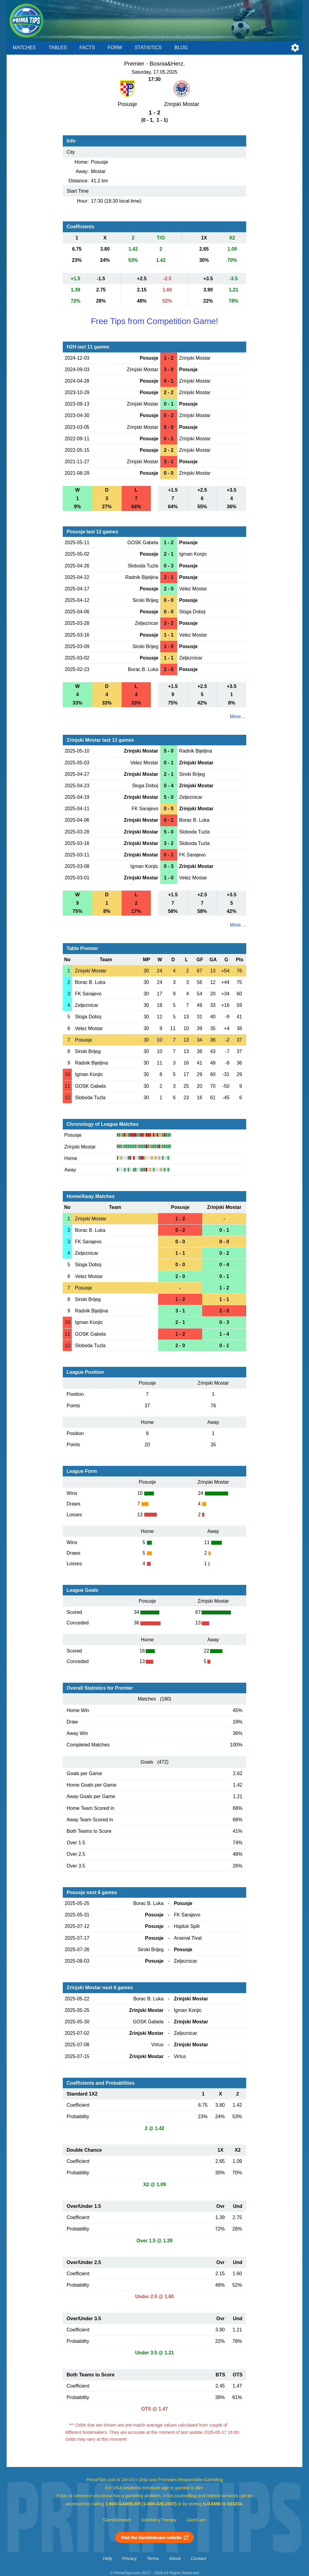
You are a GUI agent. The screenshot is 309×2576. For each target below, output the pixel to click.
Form (115, 47)
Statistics (148, 47)
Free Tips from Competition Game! (154, 321)
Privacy (129, 2558)
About (174, 2558)
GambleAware (117, 2519)
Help (107, 2558)
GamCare (196, 2519)
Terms (153, 2558)
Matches (24, 47)
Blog (181, 47)
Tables (58, 47)
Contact (198, 2558)
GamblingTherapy (159, 2519)
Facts (87, 47)
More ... (238, 716)
